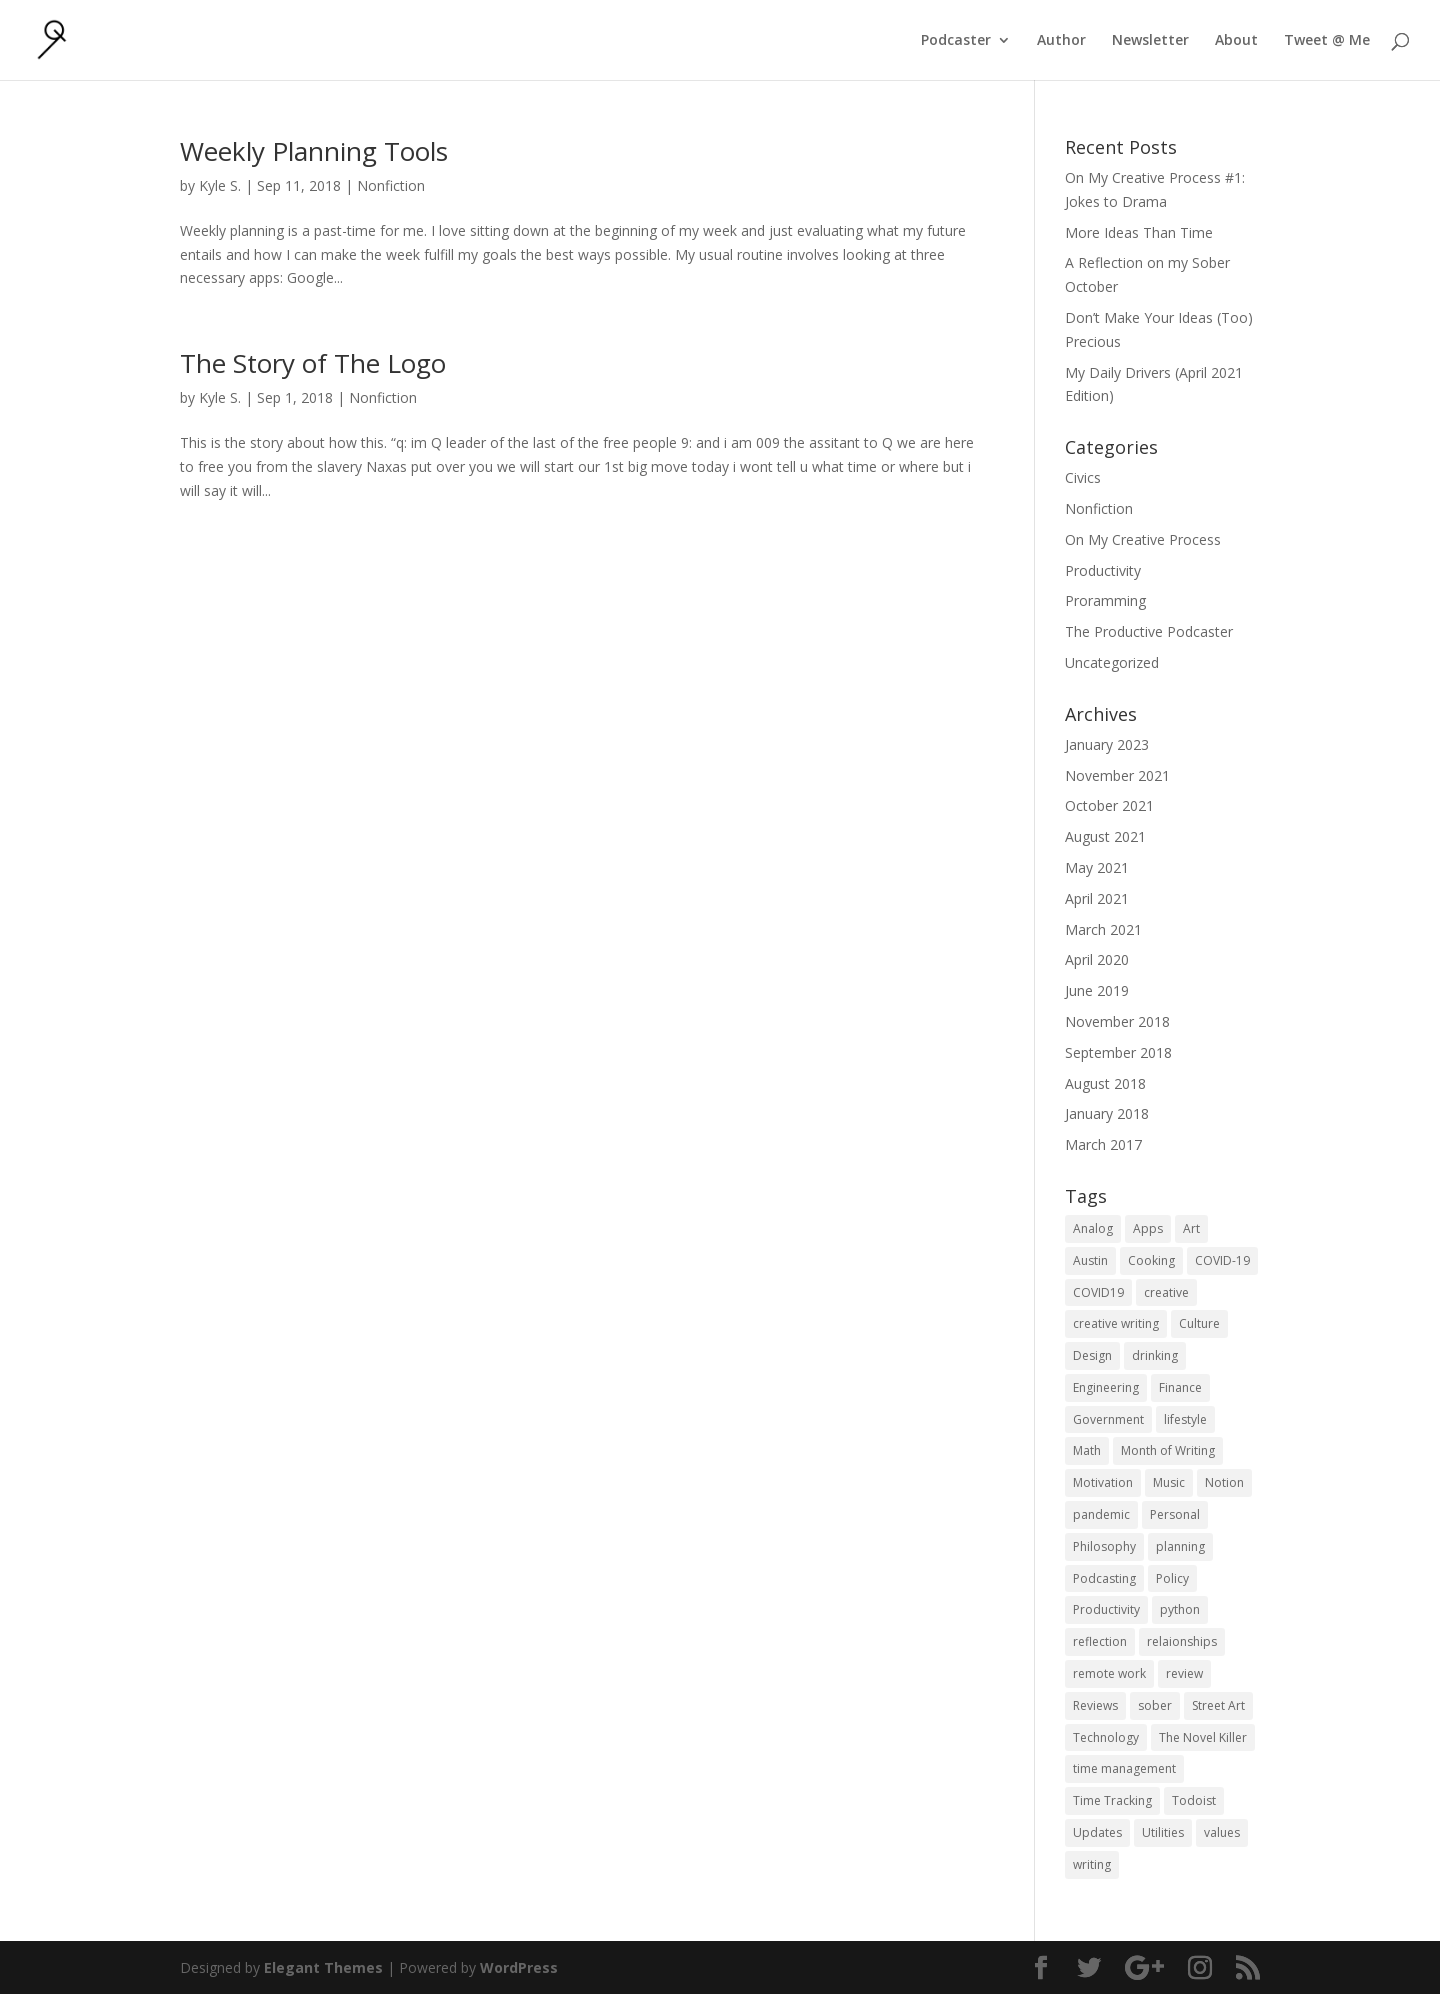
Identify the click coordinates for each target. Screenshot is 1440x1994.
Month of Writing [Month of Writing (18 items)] (1168, 1450)
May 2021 (1097, 867)
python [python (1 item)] (1180, 1609)
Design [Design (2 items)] (1092, 1355)
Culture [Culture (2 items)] (1199, 1323)
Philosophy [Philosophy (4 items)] (1104, 1546)
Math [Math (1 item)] (1087, 1450)
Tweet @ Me (1327, 41)
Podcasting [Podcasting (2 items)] (1104, 1578)
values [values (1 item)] (1222, 1832)
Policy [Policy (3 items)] (1172, 1578)
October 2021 (1109, 805)
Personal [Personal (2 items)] (1175, 1514)
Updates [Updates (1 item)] (1097, 1832)
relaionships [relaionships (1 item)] (1182, 1641)
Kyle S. (220, 185)
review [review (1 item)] (1184, 1673)
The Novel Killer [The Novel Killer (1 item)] (1203, 1737)
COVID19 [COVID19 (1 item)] (1098, 1292)
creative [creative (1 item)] (1166, 1292)
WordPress (519, 1967)
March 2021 (1103, 929)
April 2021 (1097, 898)
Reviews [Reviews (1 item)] (1095, 1705)
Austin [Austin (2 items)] (1090, 1260)
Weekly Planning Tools (314, 151)
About (1236, 41)
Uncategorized (1112, 662)
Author (1061, 41)
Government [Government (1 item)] (1108, 1419)
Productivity (1103, 570)
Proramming (1105, 600)
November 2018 (1117, 1021)
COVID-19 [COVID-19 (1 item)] (1222, 1260)
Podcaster (956, 41)
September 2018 (1118, 1052)
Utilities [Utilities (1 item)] (1163, 1832)
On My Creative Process (1143, 539)
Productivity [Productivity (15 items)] (1106, 1609)
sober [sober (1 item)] (1155, 1705)
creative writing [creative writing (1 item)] (1116, 1323)
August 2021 (1105, 836)
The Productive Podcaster (1149, 631)
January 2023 (1107, 744)
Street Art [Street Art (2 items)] (1218, 1705)
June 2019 (1097, 990)
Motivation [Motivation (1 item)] (1103, 1482)
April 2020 (1097, 959)
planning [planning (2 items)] (1180, 1546)
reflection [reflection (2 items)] (1100, 1641)
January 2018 (1107, 1113)
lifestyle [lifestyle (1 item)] (1185, 1419)
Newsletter (1150, 41)
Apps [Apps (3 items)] (1148, 1228)
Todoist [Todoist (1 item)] (1194, 1800)
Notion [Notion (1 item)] (1224, 1482)
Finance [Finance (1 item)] (1180, 1387)
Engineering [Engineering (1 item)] (1106, 1387)
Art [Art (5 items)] (1191, 1228)
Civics (1083, 477)
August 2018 (1105, 1083)
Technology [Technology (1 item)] (1106, 1737)
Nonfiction (391, 185)
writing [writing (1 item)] (1092, 1864)
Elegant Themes (323, 1967)
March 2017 (1103, 1144)
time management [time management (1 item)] (1124, 1768)
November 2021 (1117, 775)
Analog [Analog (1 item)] (1093, 1228)
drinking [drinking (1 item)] (1155, 1355)
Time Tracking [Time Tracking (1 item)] (1112, 1800)
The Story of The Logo (313, 363)
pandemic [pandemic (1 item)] (1101, 1514)
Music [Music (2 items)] (1169, 1482)
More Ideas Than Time (1139, 232)
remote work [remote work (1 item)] (1109, 1673)
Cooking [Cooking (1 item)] (1151, 1260)
